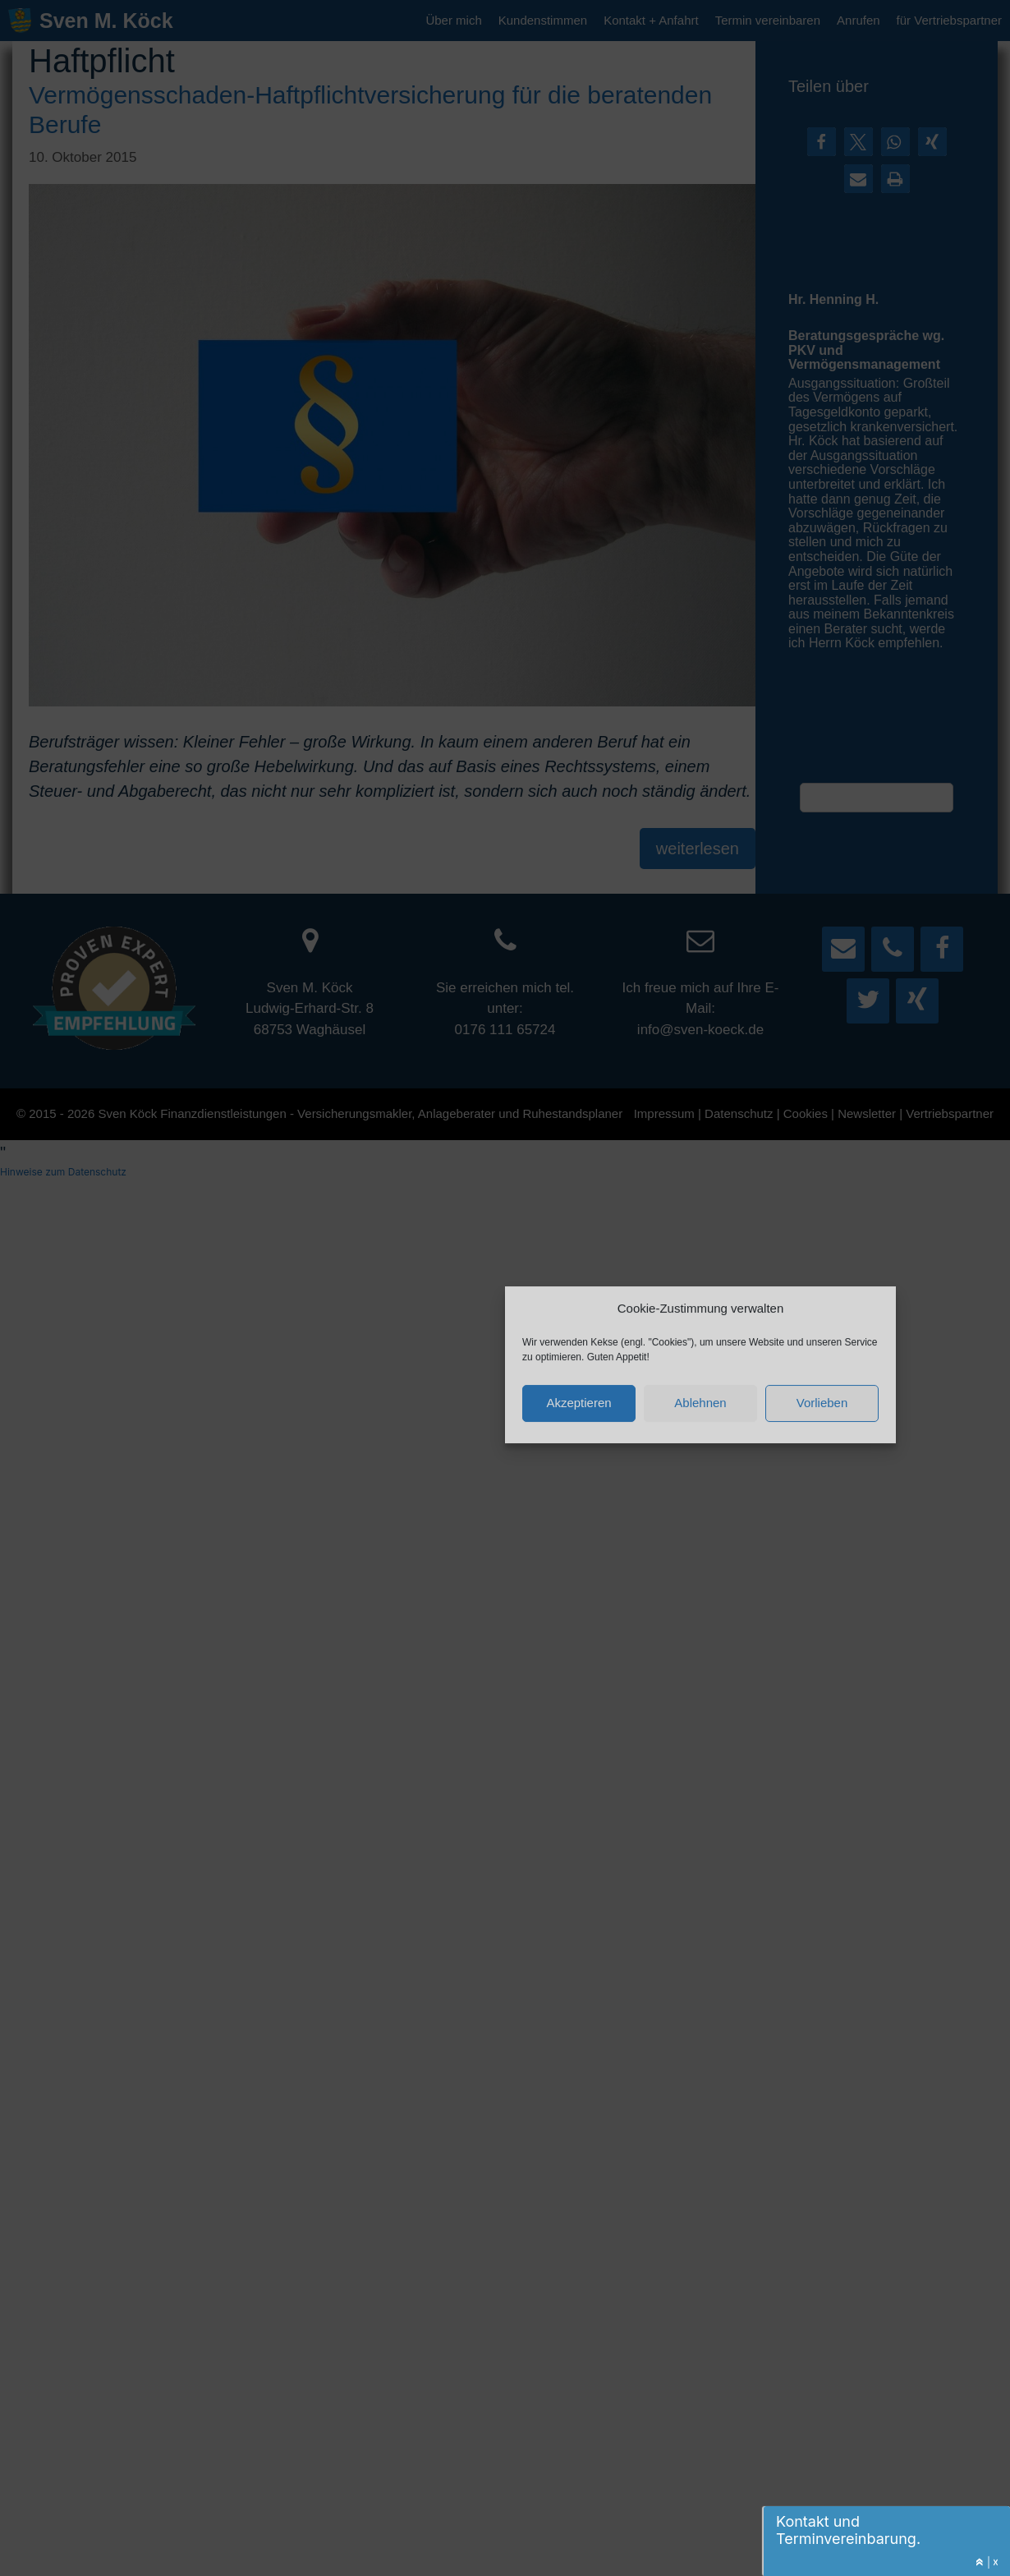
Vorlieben (822, 1402)
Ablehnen (700, 1402)
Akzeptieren (578, 1402)
